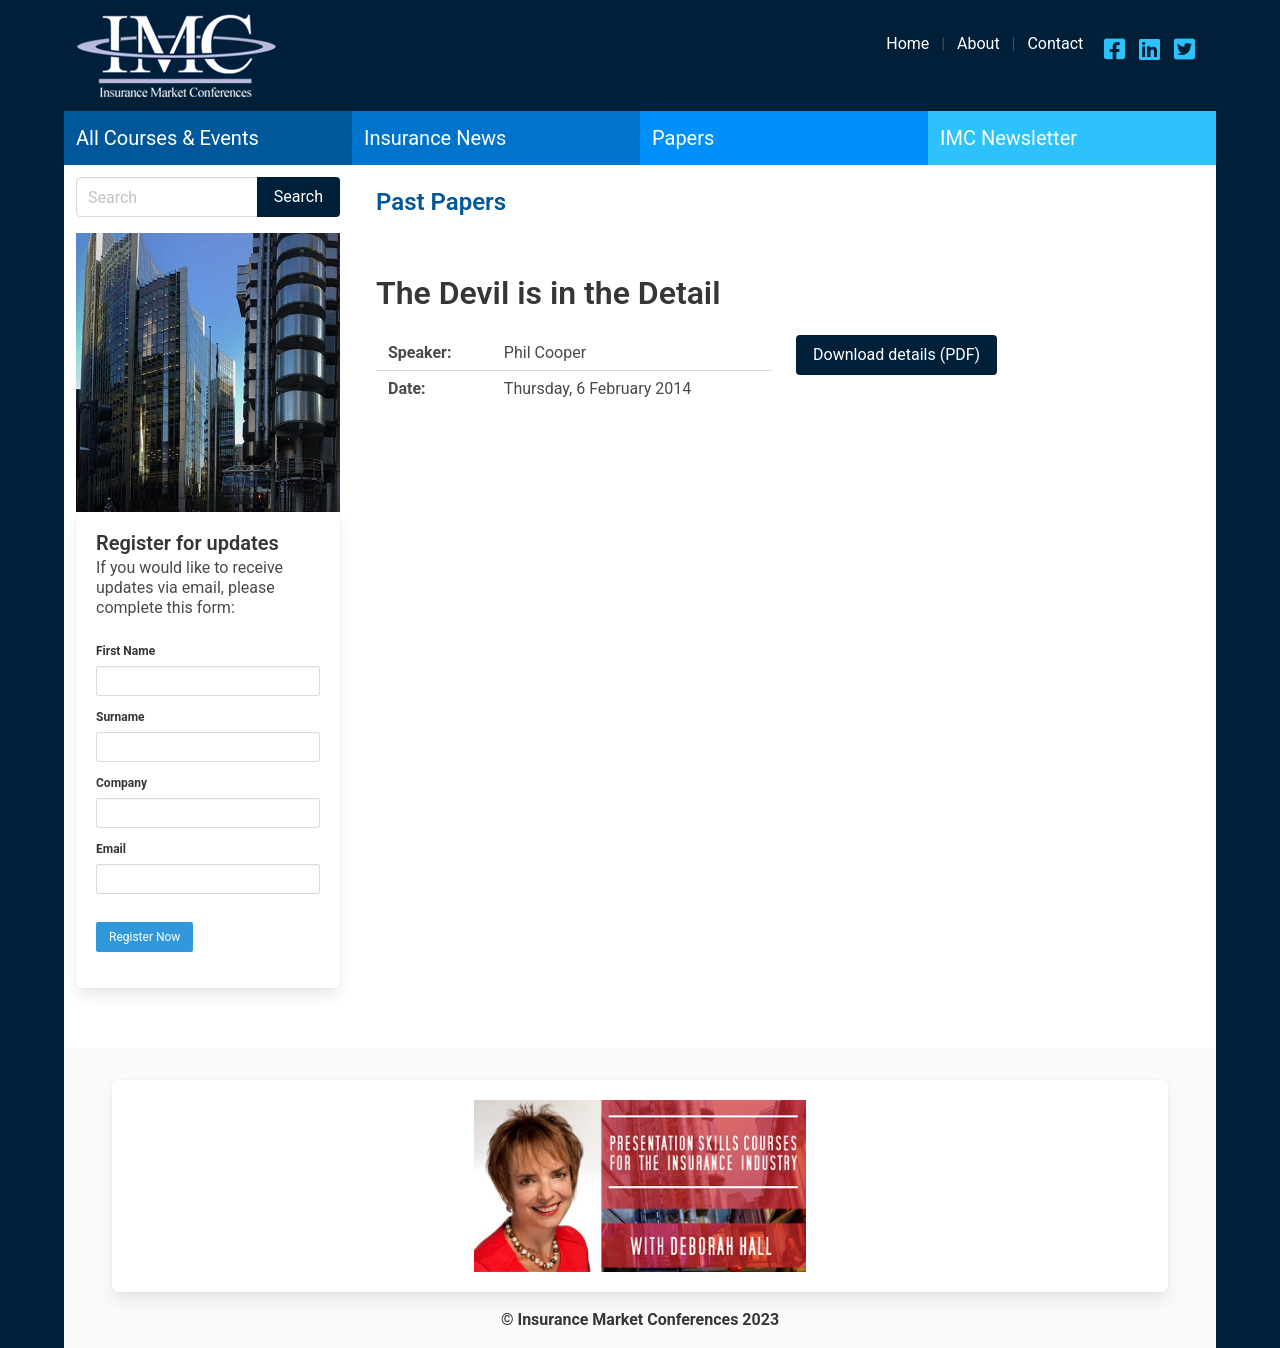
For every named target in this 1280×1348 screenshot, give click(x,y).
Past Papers (441, 202)
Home (907, 43)
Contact (1055, 43)
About (978, 43)
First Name (125, 651)
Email (111, 849)
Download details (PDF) (896, 354)
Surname (120, 717)
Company (121, 783)
